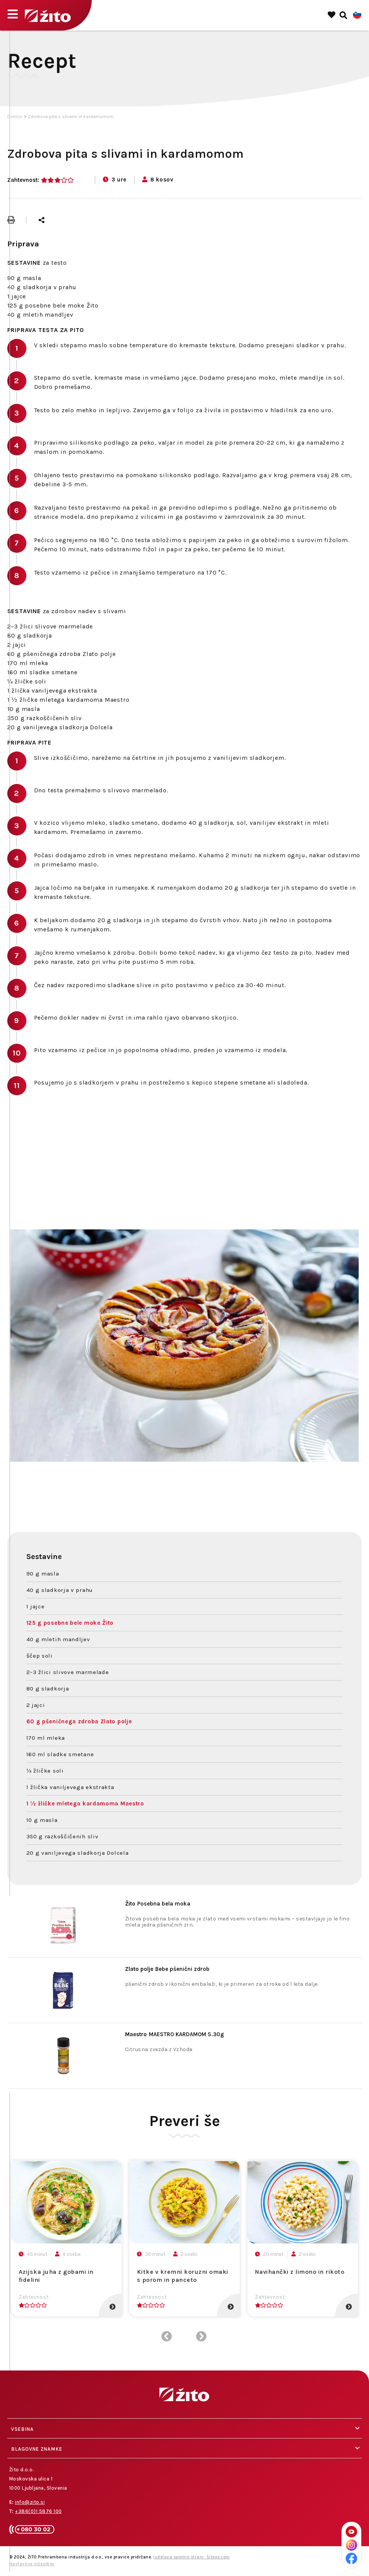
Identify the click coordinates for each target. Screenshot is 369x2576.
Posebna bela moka (157, 1903)
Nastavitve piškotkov (32, 2563)
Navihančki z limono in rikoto (300, 2271)
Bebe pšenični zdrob (167, 1969)
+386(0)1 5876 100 (38, 2511)
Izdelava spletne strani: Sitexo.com (191, 2557)
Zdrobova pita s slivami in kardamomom (71, 116)
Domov (14, 116)
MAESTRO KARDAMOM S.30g (174, 2034)
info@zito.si (30, 2502)
